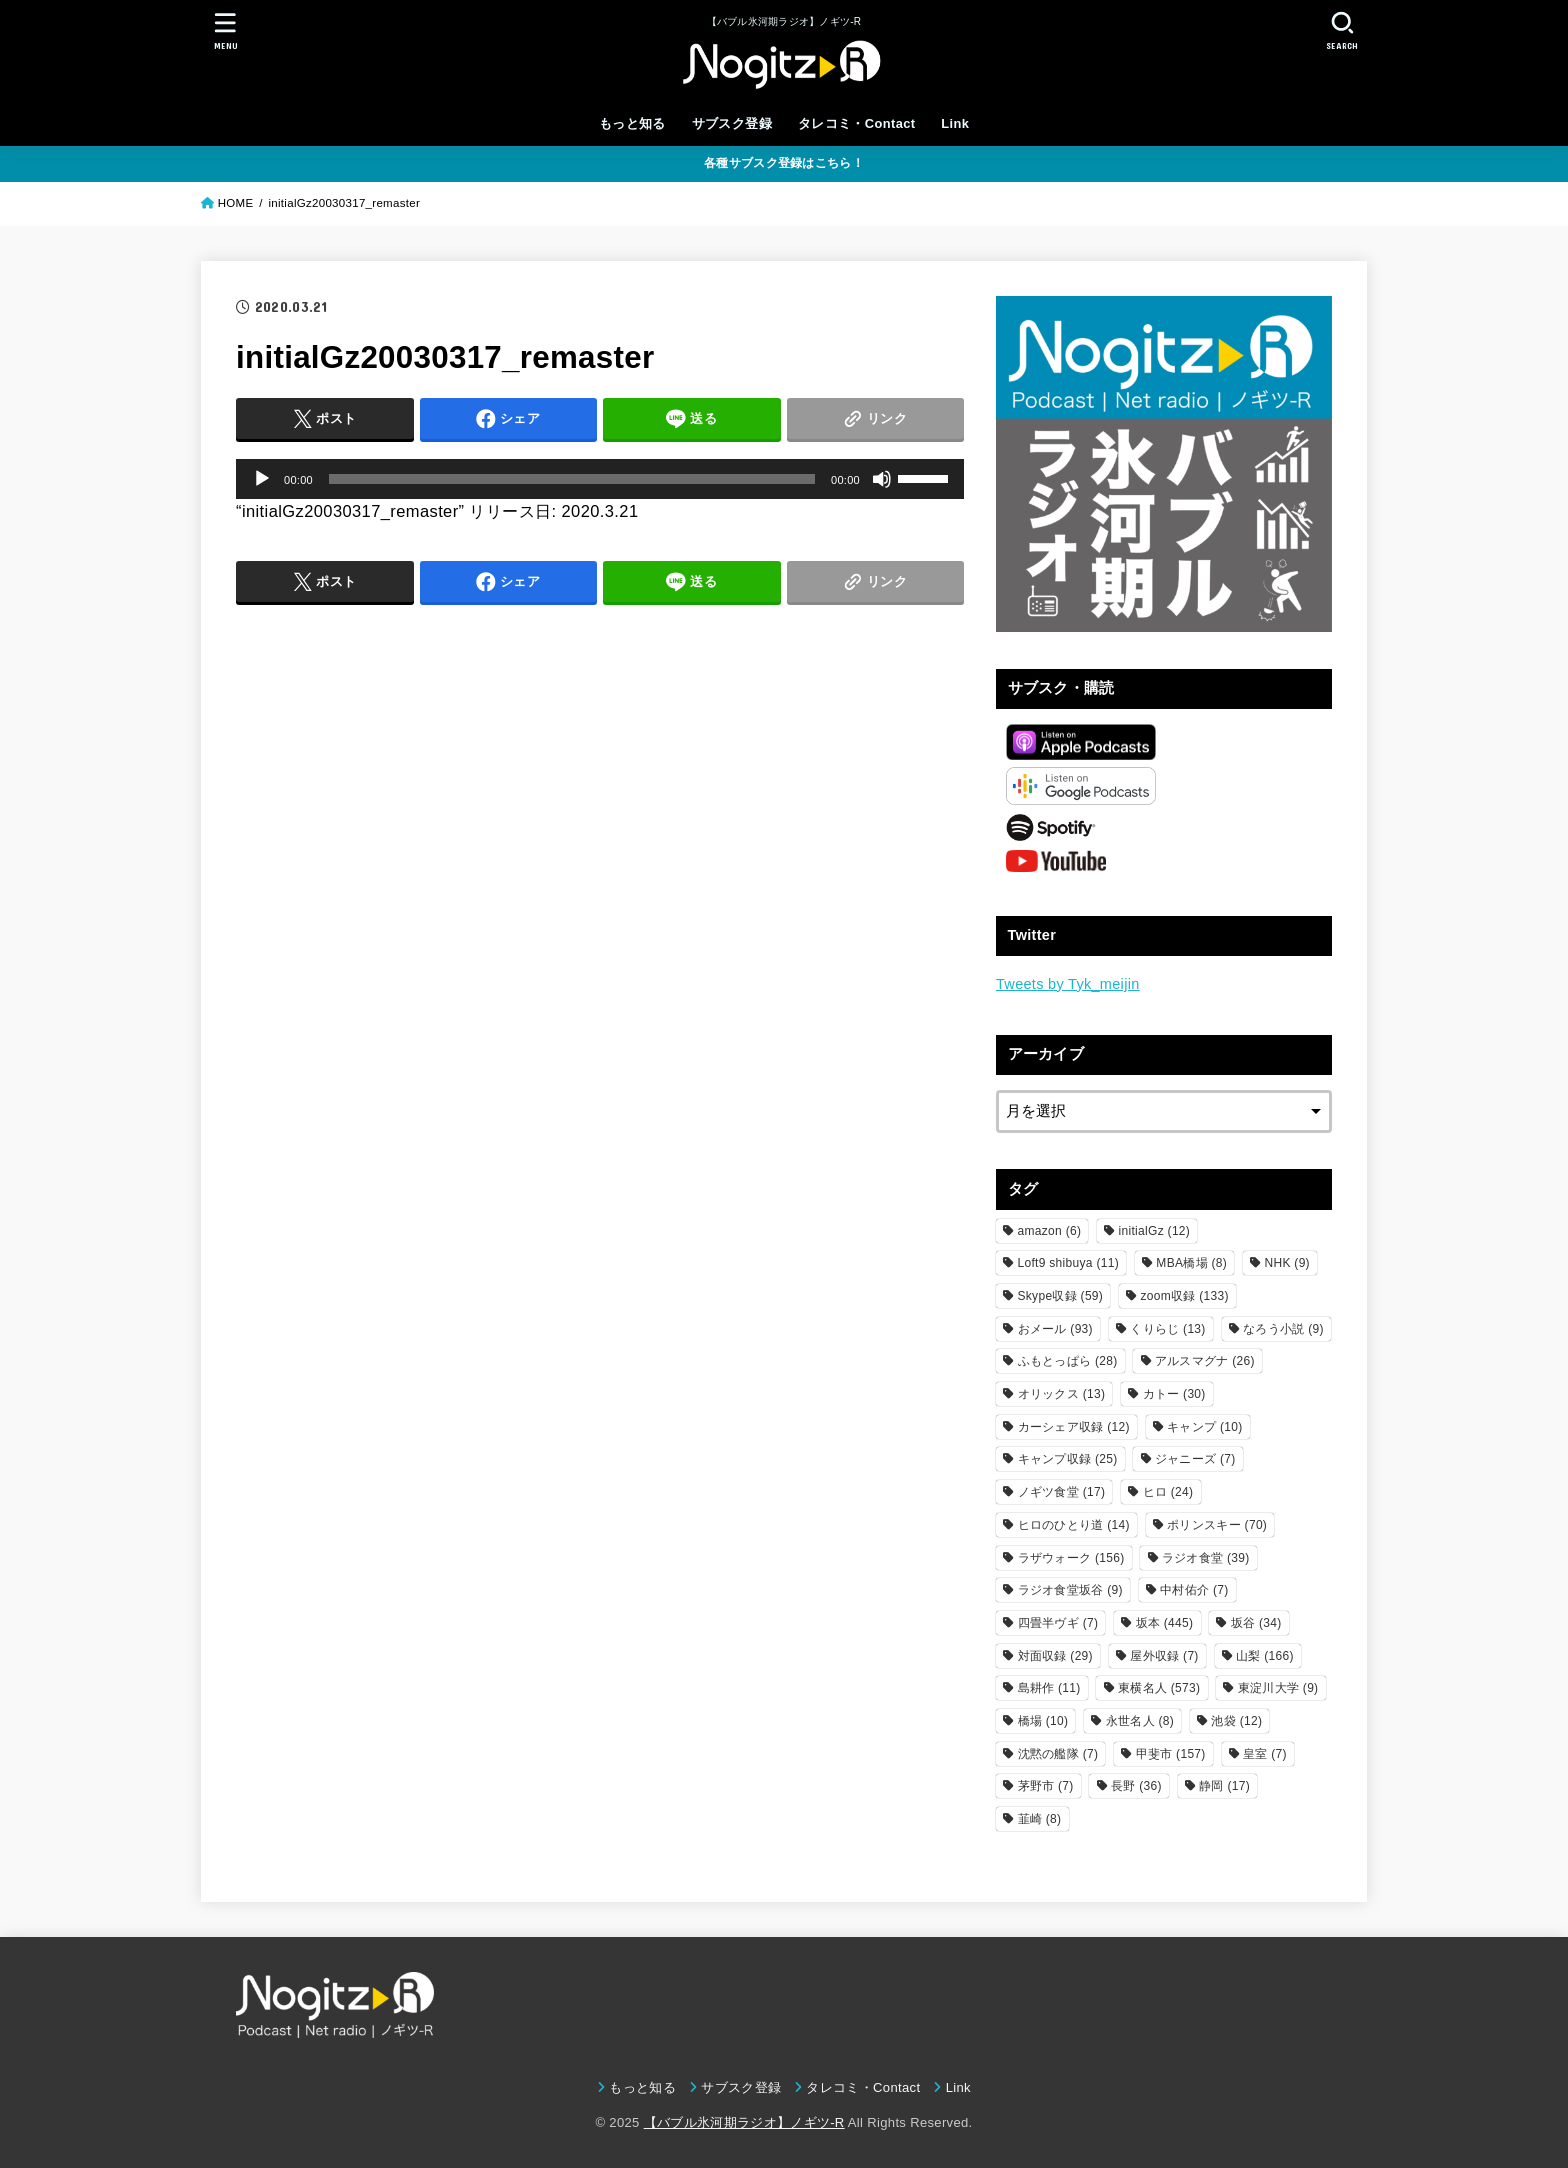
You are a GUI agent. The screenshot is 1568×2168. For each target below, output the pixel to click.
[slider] (572, 479)
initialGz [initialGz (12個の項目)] (1155, 1231)
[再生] (262, 479)
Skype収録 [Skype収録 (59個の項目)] (1061, 1296)
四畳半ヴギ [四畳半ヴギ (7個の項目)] (1058, 1623)
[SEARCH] (1342, 30)
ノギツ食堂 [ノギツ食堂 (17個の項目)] (1062, 1492)
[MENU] (226, 30)
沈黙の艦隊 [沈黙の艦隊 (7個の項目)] (1058, 1754)
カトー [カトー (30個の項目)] (1174, 1394)
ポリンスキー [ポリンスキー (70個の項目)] (1217, 1525)
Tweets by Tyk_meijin (1068, 984)
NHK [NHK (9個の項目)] (1286, 1263)
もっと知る (632, 123)
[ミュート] (882, 479)
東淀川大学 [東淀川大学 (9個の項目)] (1278, 1688)
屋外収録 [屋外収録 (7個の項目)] (1164, 1656)
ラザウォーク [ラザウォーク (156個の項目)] (1071, 1558)
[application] (600, 479)
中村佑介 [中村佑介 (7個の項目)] (1194, 1590)
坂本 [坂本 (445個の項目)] (1165, 1623)
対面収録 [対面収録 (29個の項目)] (1055, 1656)
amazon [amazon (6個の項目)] (1050, 1231)
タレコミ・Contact (857, 123)
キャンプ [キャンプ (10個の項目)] (1204, 1427)
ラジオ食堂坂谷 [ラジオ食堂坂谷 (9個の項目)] (1070, 1590)
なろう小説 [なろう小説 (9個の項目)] (1283, 1329)
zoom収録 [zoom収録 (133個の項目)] (1185, 1296)
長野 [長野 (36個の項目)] (1136, 1786)
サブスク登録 (732, 123)
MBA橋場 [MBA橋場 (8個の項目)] (1191, 1263)
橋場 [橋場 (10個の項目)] (1043, 1721)
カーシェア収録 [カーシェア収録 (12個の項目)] (1074, 1427)
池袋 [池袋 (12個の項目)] (1236, 1721)
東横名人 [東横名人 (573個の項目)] (1159, 1688)
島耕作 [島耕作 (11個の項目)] (1049, 1688)
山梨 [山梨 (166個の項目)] (1265, 1656)
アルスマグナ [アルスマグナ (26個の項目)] (1205, 1361)
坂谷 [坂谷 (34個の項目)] (1256, 1623)
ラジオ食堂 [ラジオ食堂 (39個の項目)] (1206, 1558)
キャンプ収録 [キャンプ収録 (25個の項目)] (1068, 1459)
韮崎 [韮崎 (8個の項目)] (1040, 1819)
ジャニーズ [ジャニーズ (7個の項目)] (1195, 1459)
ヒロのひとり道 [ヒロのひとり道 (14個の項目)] (1074, 1525)
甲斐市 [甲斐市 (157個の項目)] (1171, 1754)
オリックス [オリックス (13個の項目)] (1062, 1394)
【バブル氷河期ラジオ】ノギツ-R (744, 2122)
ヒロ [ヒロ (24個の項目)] (1168, 1492)
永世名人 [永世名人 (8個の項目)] (1140, 1721)
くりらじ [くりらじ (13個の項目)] (1167, 1329)
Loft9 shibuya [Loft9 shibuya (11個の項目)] (1068, 1263)
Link (955, 123)
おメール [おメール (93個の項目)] (1055, 1329)
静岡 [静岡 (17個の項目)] (1224, 1786)
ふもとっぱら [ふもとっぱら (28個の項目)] (1068, 1361)
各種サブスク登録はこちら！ (784, 163)
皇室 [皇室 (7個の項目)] (1265, 1754)
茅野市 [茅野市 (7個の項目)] (1046, 1786)
